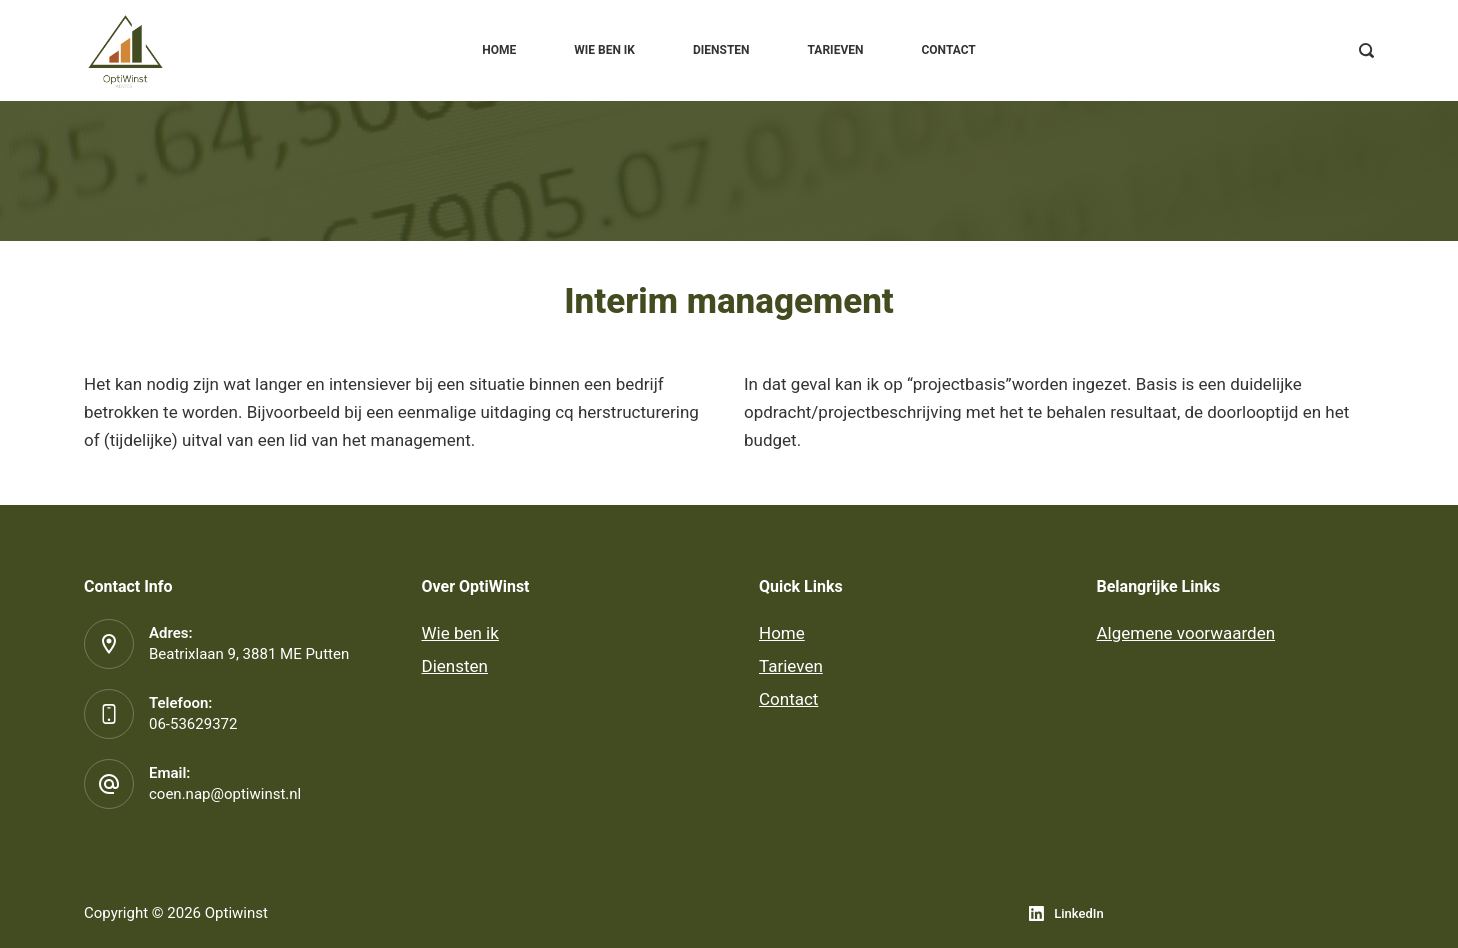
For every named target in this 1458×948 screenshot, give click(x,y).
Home (499, 50)
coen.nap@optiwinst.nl (225, 794)
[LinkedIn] (1066, 913)
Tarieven (836, 50)
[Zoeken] (1366, 50)
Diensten (721, 50)
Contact (948, 50)
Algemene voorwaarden (1186, 633)
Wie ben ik (604, 50)
